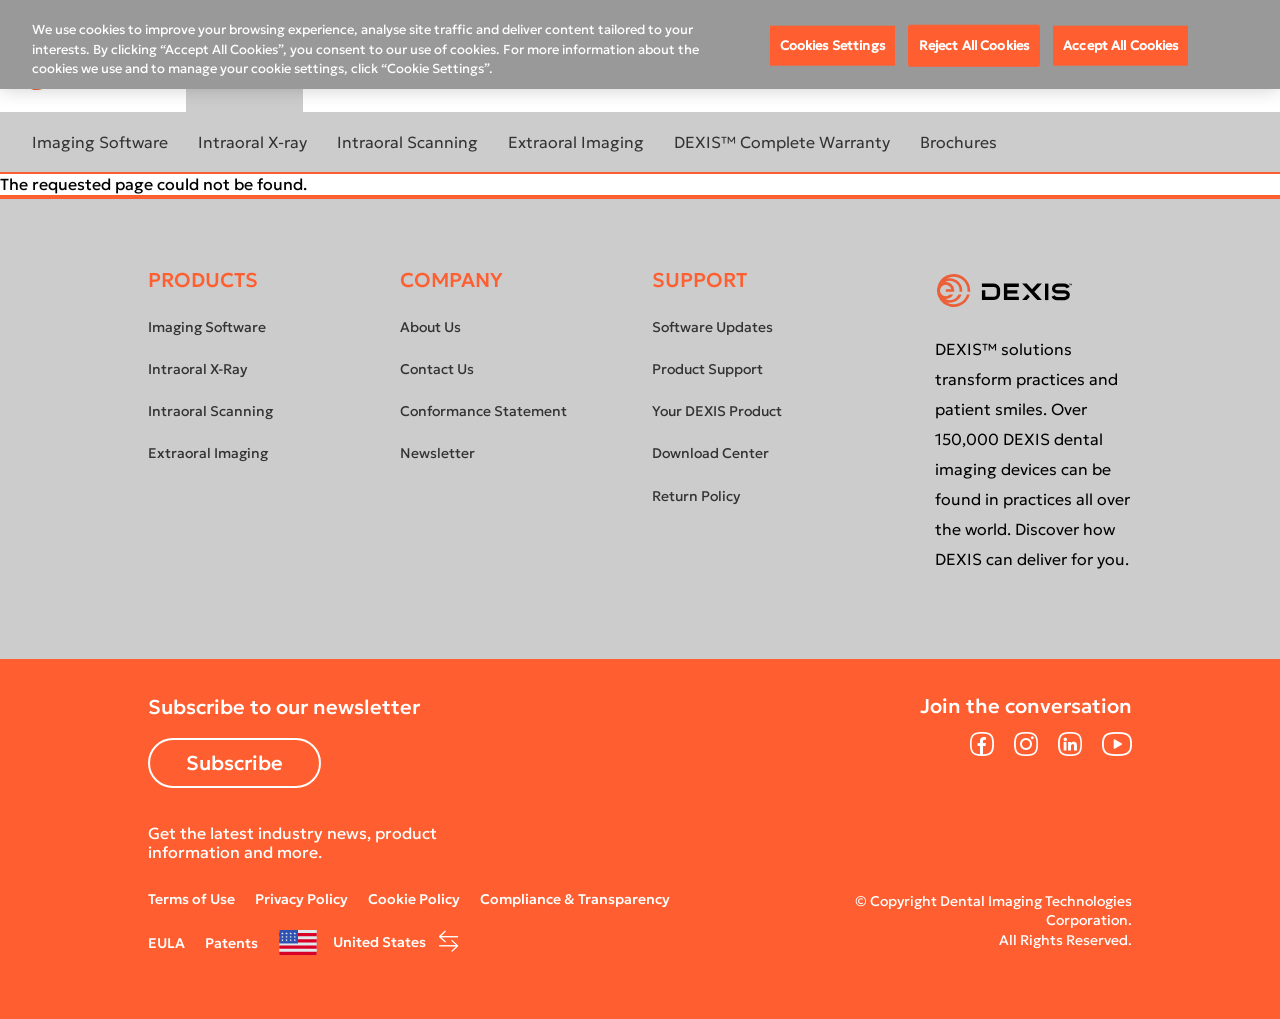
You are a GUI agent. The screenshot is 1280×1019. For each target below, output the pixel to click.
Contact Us (437, 369)
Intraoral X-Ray (197, 369)
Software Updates (712, 327)
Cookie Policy (414, 899)
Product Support (707, 369)
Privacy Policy (301, 899)
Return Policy (696, 496)
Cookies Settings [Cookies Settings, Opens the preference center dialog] (832, 45)
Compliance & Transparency (575, 899)
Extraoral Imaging (576, 142)
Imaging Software (100, 142)
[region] (640, 44)
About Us (430, 327)
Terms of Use (191, 899)
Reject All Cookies (974, 45)
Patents (231, 943)
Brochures (958, 142)
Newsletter (437, 453)
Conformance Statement (483, 411)
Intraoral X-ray (252, 142)
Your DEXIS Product (717, 411)
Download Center (710, 453)
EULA (166, 943)
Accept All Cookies (1120, 45)
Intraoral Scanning (407, 142)
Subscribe (234, 763)
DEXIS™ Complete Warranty (782, 142)
